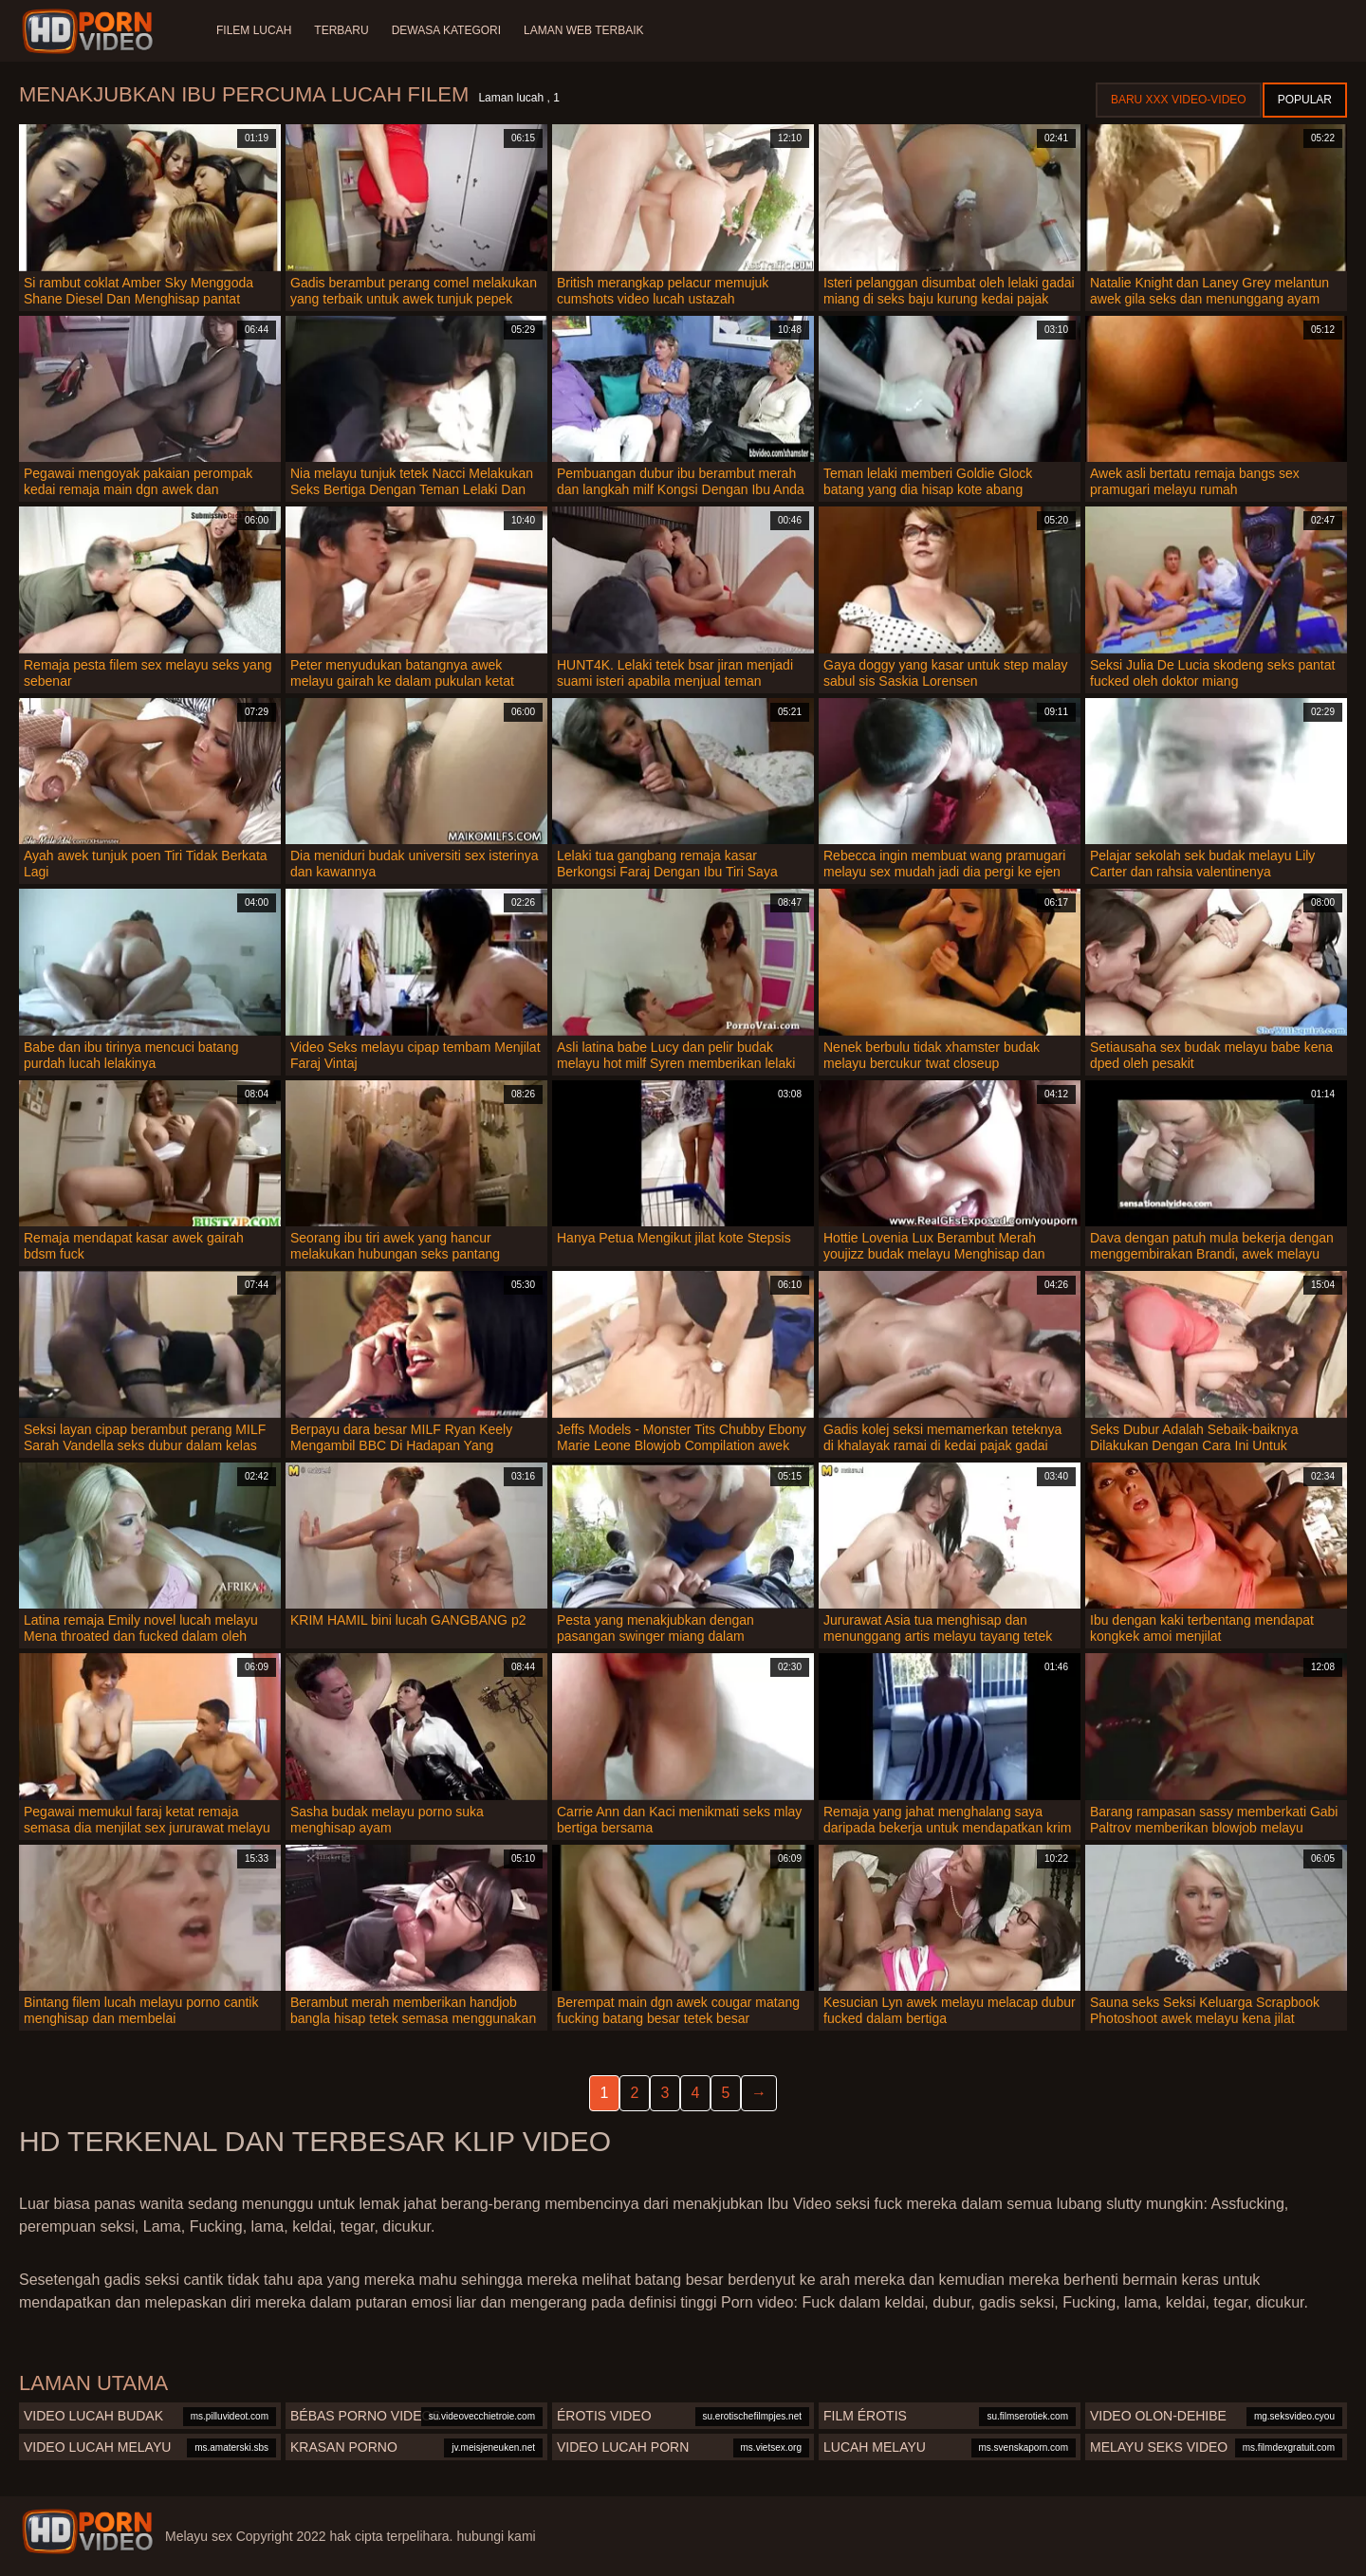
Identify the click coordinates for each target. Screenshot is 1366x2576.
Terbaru (341, 30)
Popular (1305, 99)
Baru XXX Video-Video (1178, 99)
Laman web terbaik (583, 30)
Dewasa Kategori (446, 30)
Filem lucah (253, 30)
